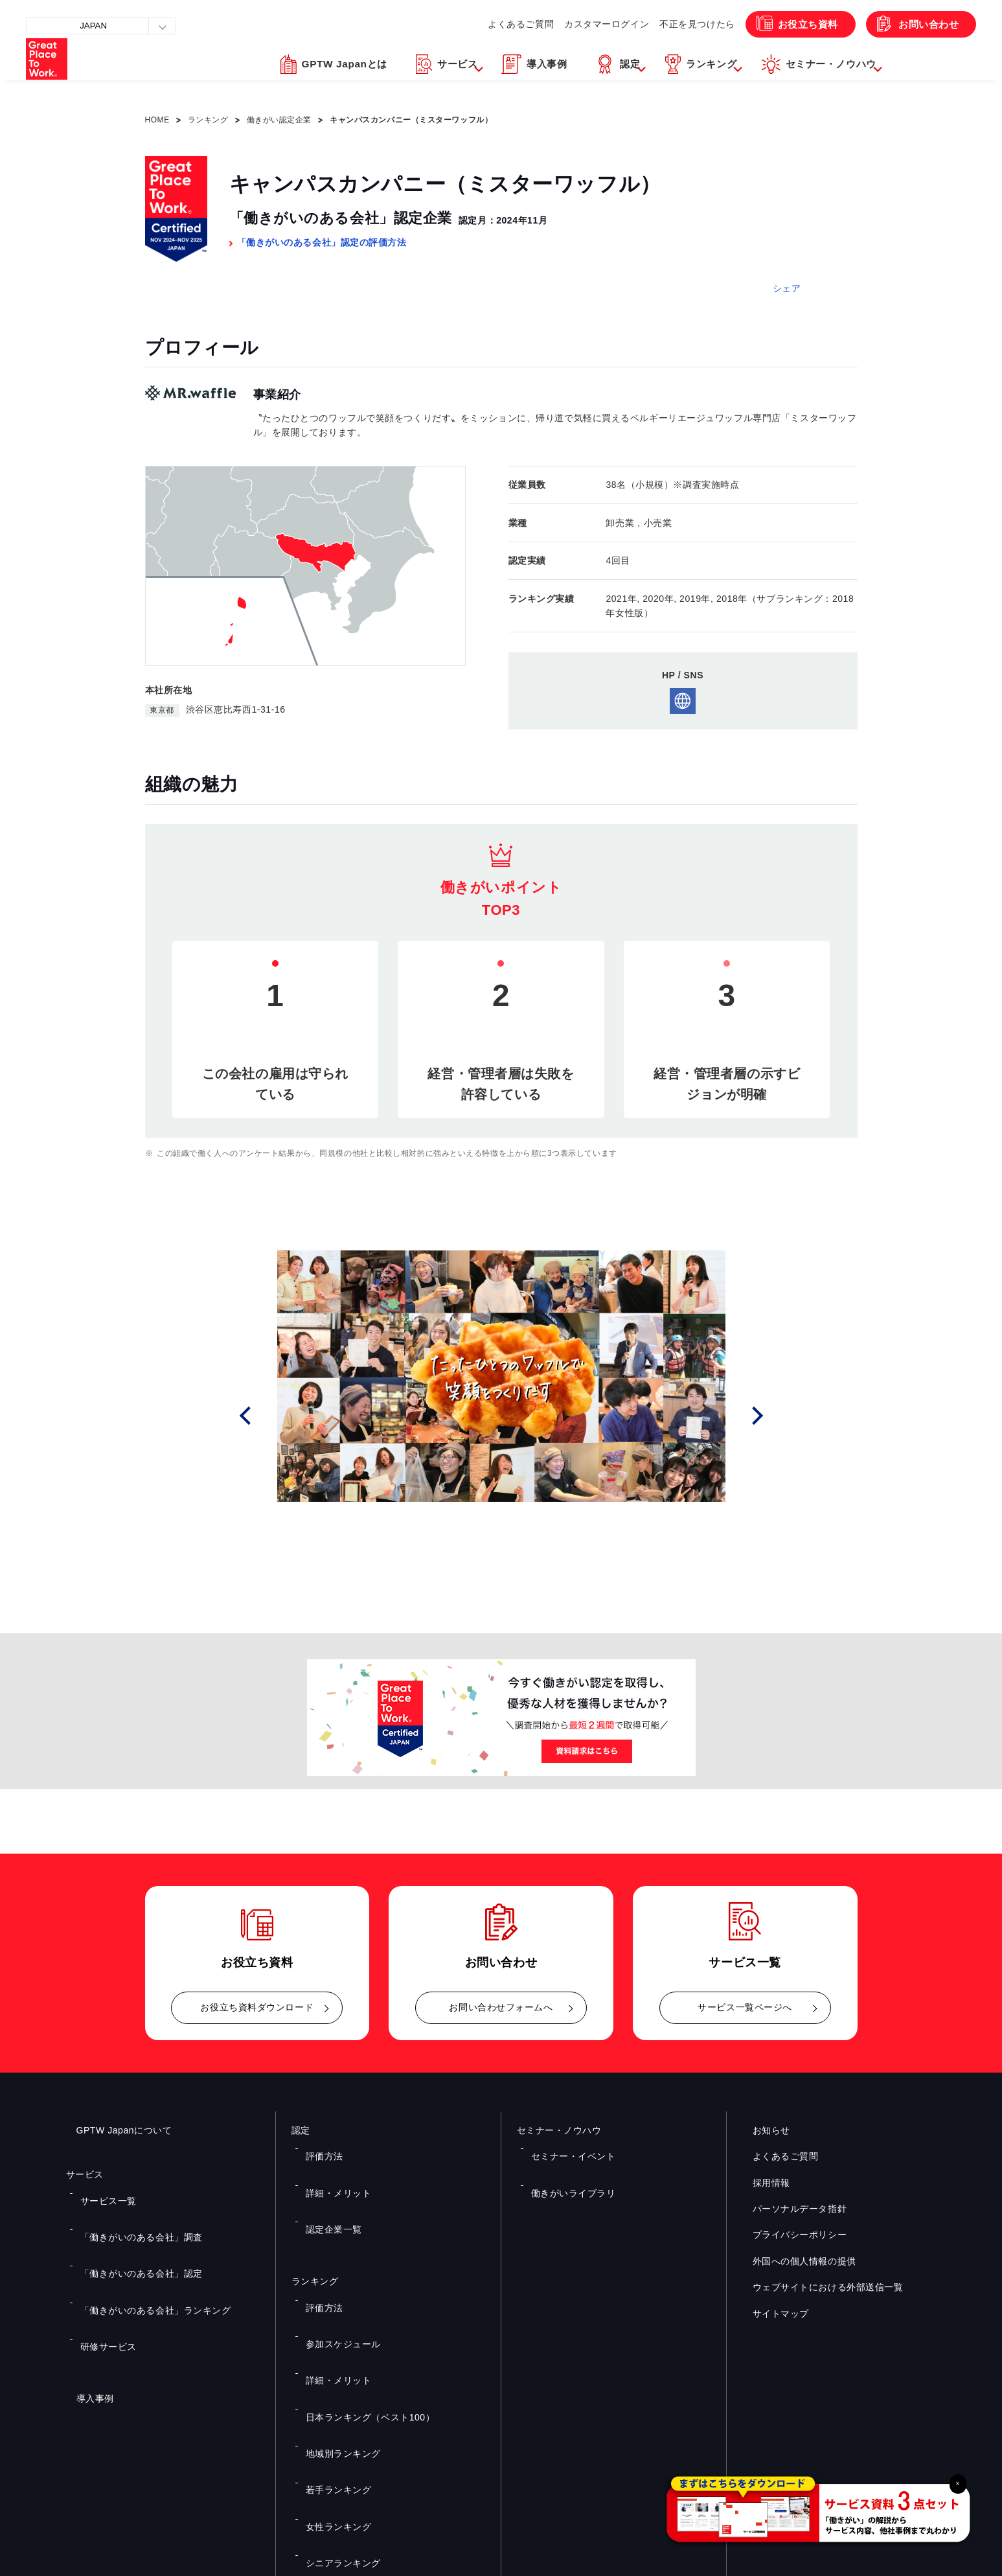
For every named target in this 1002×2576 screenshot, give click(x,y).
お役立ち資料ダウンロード (256, 2007)
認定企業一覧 (327, 2185)
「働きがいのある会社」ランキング (143, 2248)
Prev (262, 1416)
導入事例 (85, 2310)
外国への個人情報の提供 (794, 2261)
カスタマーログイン (580, 24)
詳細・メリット (331, 2165)
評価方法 (319, 2147)
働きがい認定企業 (279, 119)
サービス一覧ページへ (745, 2007)
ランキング (208, 119)
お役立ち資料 (793, 24)
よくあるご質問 (489, 24)
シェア (787, 288)
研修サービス (102, 2266)
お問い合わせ (923, 24)
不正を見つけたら (675, 24)
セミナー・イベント (565, 2147)
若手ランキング (331, 2340)
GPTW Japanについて (114, 2130)
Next (761, 1416)
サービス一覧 (102, 2191)
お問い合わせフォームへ (500, 2007)
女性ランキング (331, 2358)
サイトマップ (770, 2313)
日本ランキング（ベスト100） (359, 2302)
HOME (157, 119)
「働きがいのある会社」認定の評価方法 (322, 242)
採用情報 (761, 2183)
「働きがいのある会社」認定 (130, 2229)
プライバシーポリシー (789, 2234)
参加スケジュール (335, 2264)
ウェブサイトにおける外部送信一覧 (817, 2287)
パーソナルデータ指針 (789, 2208)
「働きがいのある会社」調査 (130, 2210)
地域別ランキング (335, 2321)
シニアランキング (335, 2377)
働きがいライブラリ (565, 2165)
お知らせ (761, 2130)
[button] (363, 72)
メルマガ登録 (720, 2435)
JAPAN (97, 25)
